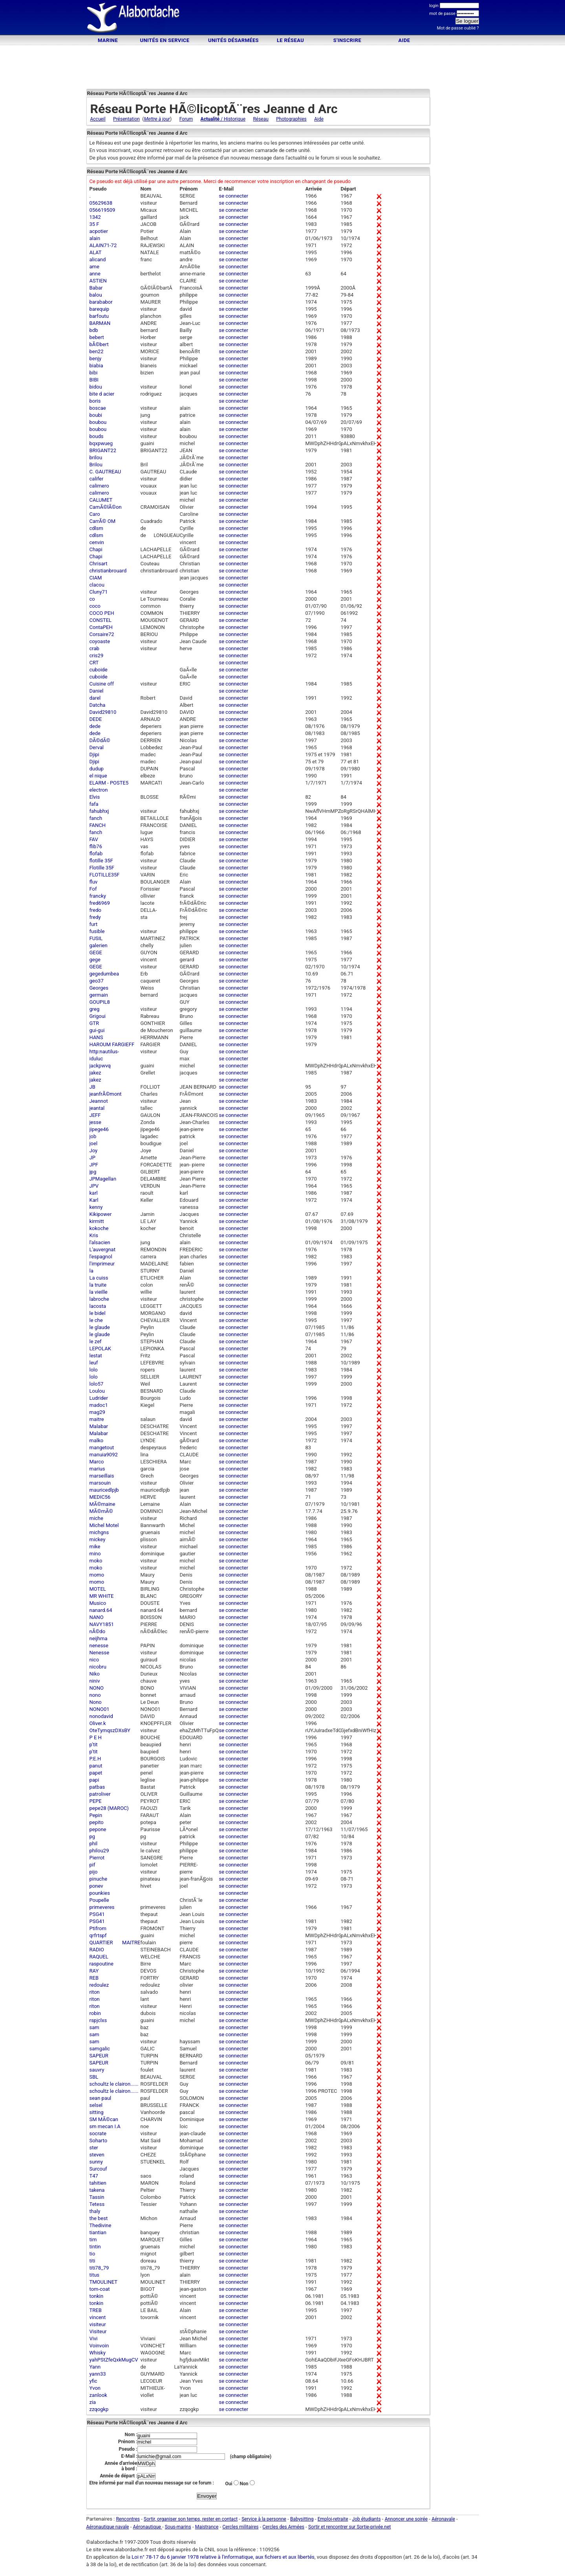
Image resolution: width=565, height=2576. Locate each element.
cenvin (97, 542)
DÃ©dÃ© (100, 740)
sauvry (97, 2070)
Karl (94, 1200)
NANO (97, 1617)
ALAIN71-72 (103, 245)
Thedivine (101, 2225)
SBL (94, 2077)
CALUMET (101, 500)
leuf (94, 1363)
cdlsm (96, 528)
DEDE (96, 719)
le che (96, 1320)
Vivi (94, 2338)
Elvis (95, 797)
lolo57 (97, 1384)
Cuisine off (102, 684)
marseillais (102, 1476)
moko (96, 1561)
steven (97, 2155)
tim (93, 2239)
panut (96, 1766)
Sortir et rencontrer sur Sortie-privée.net (349, 2527)
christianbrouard (108, 571)
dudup (97, 769)
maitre (97, 1419)
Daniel (97, 691)
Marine (108, 40)
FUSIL (96, 938)
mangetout (102, 1447)
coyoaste (100, 641)
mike (95, 1546)
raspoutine (101, 1964)
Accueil (98, 119)
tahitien (98, 2183)
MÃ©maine (102, 1504)
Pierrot (97, 1858)
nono (95, 1695)
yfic (93, 2381)
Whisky (98, 2353)
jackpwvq (100, 1066)
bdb (94, 330)
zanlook (98, 2395)
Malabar (99, 1426)
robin (95, 2013)
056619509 (102, 210)
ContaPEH (101, 627)
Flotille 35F (102, 868)
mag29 (97, 1412)
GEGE (96, 952)
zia (93, 2402)
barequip (100, 309)
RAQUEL (99, 1957)
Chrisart (99, 564)
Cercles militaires (240, 2527)
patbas (97, 1787)
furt (94, 924)
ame (94, 267)
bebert (97, 337)
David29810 (103, 712)
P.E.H (95, 1759)
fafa (94, 804)
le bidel (98, 1313)
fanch (96, 818)
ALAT (96, 252)
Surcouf (98, 2169)
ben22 (97, 351)
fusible (97, 931)
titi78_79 (99, 2268)
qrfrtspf (98, 1935)
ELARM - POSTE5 (109, 783)
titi (92, 2261)
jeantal (97, 1108)
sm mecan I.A (105, 2126)
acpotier (99, 231)
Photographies (291, 119)
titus (95, 2275)
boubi (96, 415)
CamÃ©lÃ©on (106, 507)
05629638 (101, 203)
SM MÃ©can (104, 2119)
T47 (94, 2176)
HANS (96, 1037)
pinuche (99, 1879)
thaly (95, 2211)
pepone (98, 1829)
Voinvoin (99, 2346)
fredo (95, 910)
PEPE (96, 1801)
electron (99, 790)
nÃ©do (98, 1631)
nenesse (99, 1645)
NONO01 (100, 1709)
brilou (96, 457)
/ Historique (223, 119)
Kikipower (101, 1214)
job (93, 1136)
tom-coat (100, 2289)
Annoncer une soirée (406, 2519)
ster (94, 2148)
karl (94, 1193)
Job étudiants (366, 2519)
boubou (98, 422)
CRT (94, 663)
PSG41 (97, 1914)
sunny (96, 2162)
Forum (186, 119)
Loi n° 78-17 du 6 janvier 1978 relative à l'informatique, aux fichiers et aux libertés (222, 2557)
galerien (99, 945)
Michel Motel (104, 1525)
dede (95, 726)
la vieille (99, 1292)
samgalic (100, 2049)
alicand (98, 259)
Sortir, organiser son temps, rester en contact (191, 2519)
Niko (95, 1674)
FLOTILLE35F (105, 875)
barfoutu (99, 316)
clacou (97, 585)
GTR (94, 1023)
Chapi (96, 549)
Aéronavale (443, 2519)
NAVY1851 (102, 1624)
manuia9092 (104, 1455)
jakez (95, 1073)
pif (92, 1865)
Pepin (96, 1815)
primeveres (102, 1907)
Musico (98, 1603)
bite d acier (102, 394)
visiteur (98, 2324)
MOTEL (98, 1589)
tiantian (98, 2232)
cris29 (97, 655)
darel (95, 698)
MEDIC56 (100, 1497)
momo (97, 1575)
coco (95, 606)
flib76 (96, 846)
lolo (94, 1370)
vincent (98, 2317)
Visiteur (98, 2331)
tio (92, 2254)
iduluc (96, 1059)
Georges (99, 988)
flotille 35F (101, 861)
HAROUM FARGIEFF (112, 1044)
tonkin (97, 2296)
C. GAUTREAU (105, 472)
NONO (97, 1688)
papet (96, 1773)
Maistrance (207, 2527)
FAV (94, 839)
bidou (96, 387)
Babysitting (302, 2519)
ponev (96, 1886)
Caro (95, 514)
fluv (94, 882)
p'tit (94, 1744)
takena (97, 2190)
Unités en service (165, 40)
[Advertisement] (283, 18)
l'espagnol (101, 1257)
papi (94, 1780)
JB (92, 1087)
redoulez (99, 1985)
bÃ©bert (99, 344)
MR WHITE (102, 1596)
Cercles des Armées (284, 2527)
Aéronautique (147, 2527)
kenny (96, 1207)
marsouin (100, 1483)
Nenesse (100, 1653)
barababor (101, 302)
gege (95, 960)
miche (96, 1518)
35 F (94, 224)
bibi (94, 373)
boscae (98, 408)
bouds (97, 436)
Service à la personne (263, 2519)
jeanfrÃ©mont (106, 1094)
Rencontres (128, 2519)
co (92, 599)
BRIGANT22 (103, 450)
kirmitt (97, 1221)
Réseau (260, 119)
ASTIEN (98, 281)
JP (92, 1158)
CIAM (96, 578)
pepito (97, 1822)
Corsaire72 (102, 634)
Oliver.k (98, 1723)
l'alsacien (100, 1242)
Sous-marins (178, 2527)
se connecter (234, 196)
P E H (96, 1737)
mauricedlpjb (104, 1490)
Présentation (126, 119)
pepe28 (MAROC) (109, 1808)
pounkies (100, 1893)
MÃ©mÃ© (101, 1511)
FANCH (98, 825)
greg (95, 1009)
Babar (96, 288)
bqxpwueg (101, 443)
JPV (94, 1186)
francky (98, 896)
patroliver (100, 1794)
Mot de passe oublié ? (458, 28)
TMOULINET (104, 2282)
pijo (94, 1872)
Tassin (97, 2197)
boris (95, 401)
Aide (404, 40)
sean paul (101, 2098)
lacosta (98, 1306)
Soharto (99, 2140)
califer (97, 479)
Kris (94, 1235)
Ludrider (99, 1398)
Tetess (97, 2204)
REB (94, 1978)
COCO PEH (102, 613)
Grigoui (98, 1016)
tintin (95, 2247)
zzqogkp (99, 2409)
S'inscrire (347, 40)
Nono (96, 1702)
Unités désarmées (233, 40)
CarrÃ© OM (103, 521)
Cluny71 (99, 592)
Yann (95, 2367)
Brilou (96, 465)
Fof (93, 889)
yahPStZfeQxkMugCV (114, 2360)
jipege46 (99, 1129)
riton (95, 1992)
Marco (97, 1462)
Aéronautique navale (107, 2527)
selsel (96, 2105)
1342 (95, 217)
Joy (94, 1150)
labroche (99, 1299)
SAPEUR (99, 2056)
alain (95, 238)
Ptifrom (98, 1928)
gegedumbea (104, 974)
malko (97, 1440)
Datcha (98, 705)
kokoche (99, 1228)
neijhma (99, 1638)
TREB (96, 2310)
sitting (97, 2112)
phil (94, 1843)
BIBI (94, 380)
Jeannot (99, 1101)
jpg (93, 1172)
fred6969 (100, 903)
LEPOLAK (100, 1348)
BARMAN (100, 323)
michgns (99, 1532)
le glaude (100, 1327)
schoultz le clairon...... (114, 2084)
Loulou (97, 1391)
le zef (96, 1341)
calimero (99, 486)
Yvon (95, 2388)
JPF (94, 1165)
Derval (97, 747)
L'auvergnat (102, 1249)
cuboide (99, 670)
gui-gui (97, 1030)
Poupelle (99, 1900)
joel (94, 1143)
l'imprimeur (102, 1264)
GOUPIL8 (100, 1002)
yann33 (98, 2374)
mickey (98, 1539)
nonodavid (101, 1716)
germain (99, 995)
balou (96, 295)
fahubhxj (99, 811)
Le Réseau (290, 40)
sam (94, 2027)
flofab (96, 853)
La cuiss (99, 1278)
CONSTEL (101, 620)
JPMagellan (103, 1179)
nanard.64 (101, 1610)
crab (94, 648)
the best (99, 2218)
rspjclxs (98, 2020)
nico (94, 1660)
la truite (98, 1285)
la (91, 1271)
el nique (98, 776)
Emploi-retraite (333, 2519)
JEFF (95, 1115)
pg (92, 1836)
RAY (94, 1971)
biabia (96, 366)
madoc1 (99, 1405)
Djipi (94, 754)
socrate (98, 2133)
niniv (95, 1681)
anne (95, 274)
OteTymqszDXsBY (110, 1730)
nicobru (98, 1667)
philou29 (99, 1851)
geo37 (97, 981)
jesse (95, 1122)
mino (95, 1554)
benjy (96, 358)
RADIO (97, 1950)
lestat (96, 1356)
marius (97, 1469)
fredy (95, 917)
